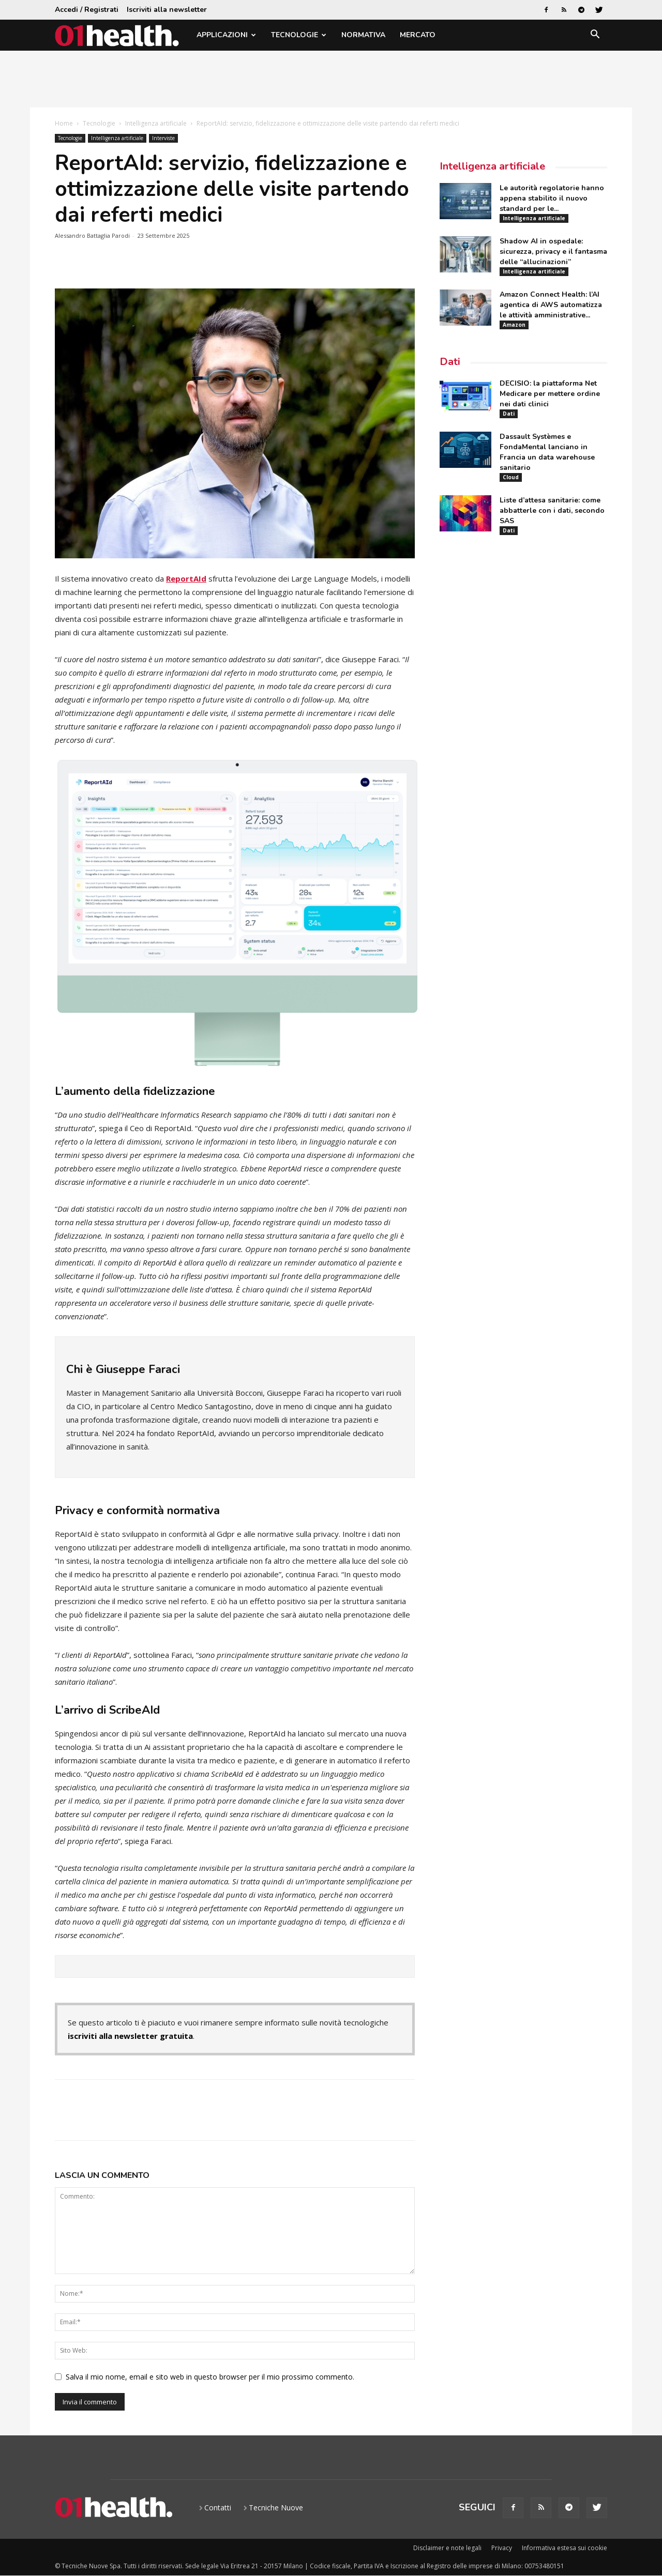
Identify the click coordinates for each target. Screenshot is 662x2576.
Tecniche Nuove (276, 2507)
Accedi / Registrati (86, 9)
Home (64, 123)
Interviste (163, 138)
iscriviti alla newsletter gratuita (130, 2036)
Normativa (363, 35)
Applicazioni (226, 35)
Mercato (417, 35)
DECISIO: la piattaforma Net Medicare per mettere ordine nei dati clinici (550, 393)
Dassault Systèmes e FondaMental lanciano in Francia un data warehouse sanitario (547, 452)
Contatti (217, 2507)
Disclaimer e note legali (447, 2547)
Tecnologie (298, 35)
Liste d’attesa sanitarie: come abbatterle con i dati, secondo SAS (552, 510)
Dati (450, 362)
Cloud (511, 477)
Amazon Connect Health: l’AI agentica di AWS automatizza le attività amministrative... (551, 304)
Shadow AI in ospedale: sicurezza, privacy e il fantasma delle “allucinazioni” (553, 251)
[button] (594, 36)
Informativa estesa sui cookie (564, 2547)
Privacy (501, 2547)
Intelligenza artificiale (156, 123)
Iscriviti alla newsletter (167, 9)
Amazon (514, 324)
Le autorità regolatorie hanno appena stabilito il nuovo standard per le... (552, 198)
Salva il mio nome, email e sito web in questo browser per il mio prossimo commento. (210, 2377)
